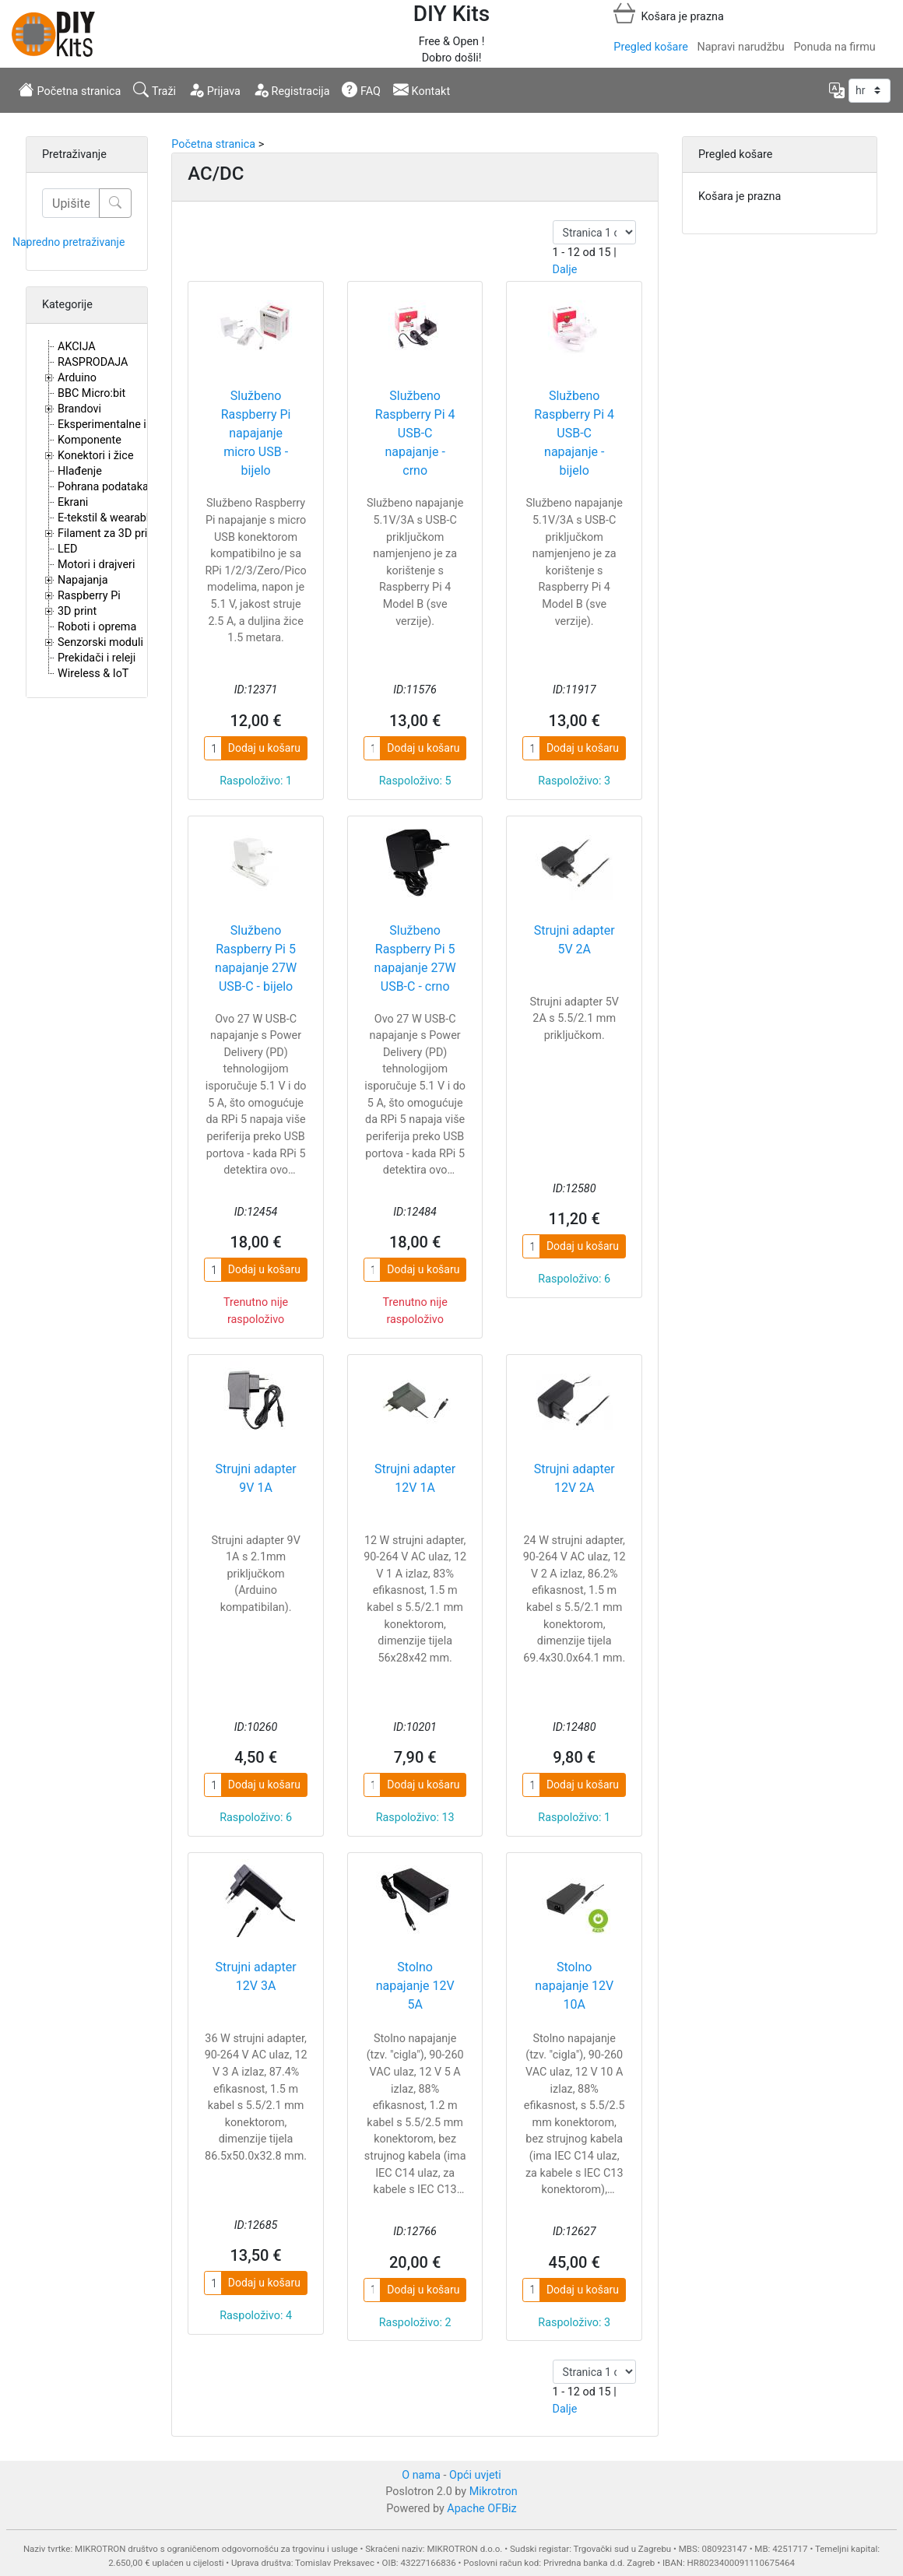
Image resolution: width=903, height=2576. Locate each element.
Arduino (77, 377)
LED (67, 549)
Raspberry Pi (89, 595)
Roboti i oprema (97, 626)
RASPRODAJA (93, 362)
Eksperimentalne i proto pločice (136, 424)
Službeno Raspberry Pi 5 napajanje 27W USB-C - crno (415, 958)
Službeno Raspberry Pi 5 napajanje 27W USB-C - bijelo (256, 958)
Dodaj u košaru (264, 748)
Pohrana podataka (103, 486)
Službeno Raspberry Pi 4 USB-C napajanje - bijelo (574, 433)
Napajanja (83, 580)
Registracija (291, 89)
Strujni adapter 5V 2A (574, 939)
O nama (421, 2475)
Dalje (565, 269)
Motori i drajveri (96, 564)
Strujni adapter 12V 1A (414, 1478)
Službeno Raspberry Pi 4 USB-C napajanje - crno (415, 433)
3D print (77, 611)
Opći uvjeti (475, 2475)
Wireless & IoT (93, 673)
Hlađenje (80, 471)
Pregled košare (650, 47)
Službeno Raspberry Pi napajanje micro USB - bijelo (256, 433)
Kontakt (421, 89)
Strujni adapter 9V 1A (256, 1478)
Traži (154, 89)
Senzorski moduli (100, 642)
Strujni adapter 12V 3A (256, 1976)
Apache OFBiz (481, 2508)
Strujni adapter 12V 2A (574, 1478)
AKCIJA (77, 346)
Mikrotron (493, 2491)
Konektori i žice (96, 455)
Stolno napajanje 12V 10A (574, 1986)
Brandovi (79, 409)
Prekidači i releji (96, 658)
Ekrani (73, 502)
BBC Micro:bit (91, 393)
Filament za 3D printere (115, 533)
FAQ (361, 89)
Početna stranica (70, 89)
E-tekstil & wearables (109, 518)
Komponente (89, 440)
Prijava (214, 89)
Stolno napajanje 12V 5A (415, 1986)
